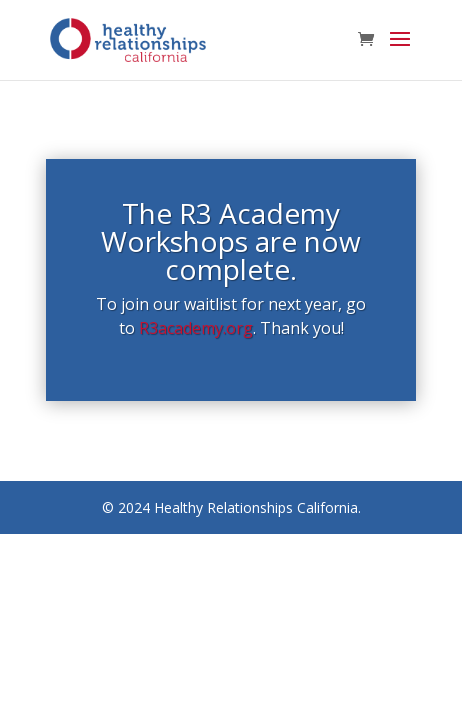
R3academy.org (196, 328)
